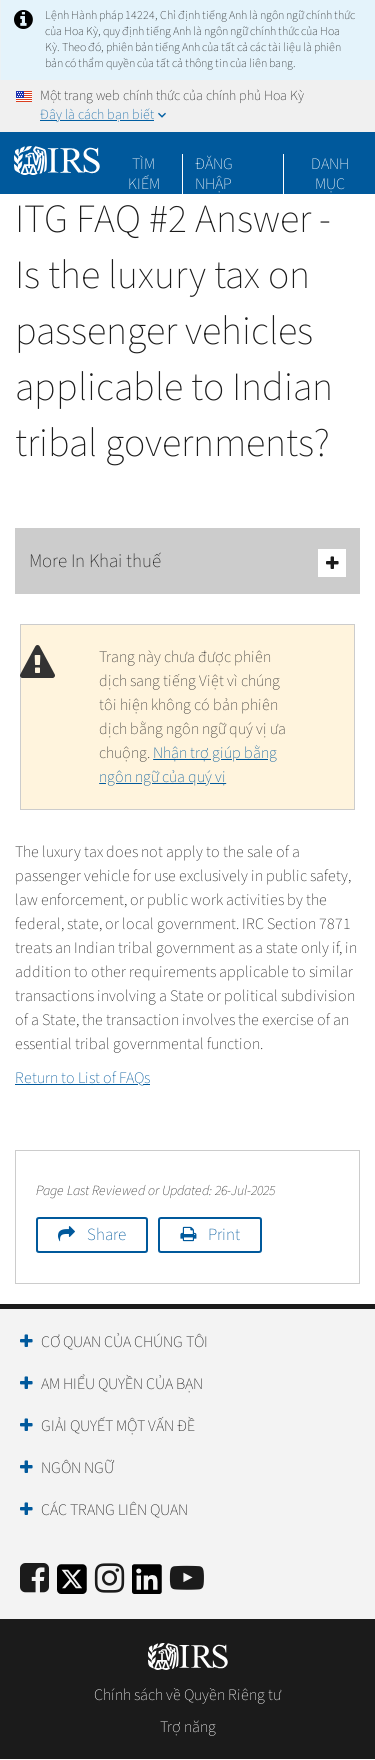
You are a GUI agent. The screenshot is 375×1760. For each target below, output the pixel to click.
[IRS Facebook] (34, 1579)
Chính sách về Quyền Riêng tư (187, 1695)
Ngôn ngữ (77, 1468)
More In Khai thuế (187, 562)
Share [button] (106, 1235)
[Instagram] (109, 1579)
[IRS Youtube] (187, 1579)
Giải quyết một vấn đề (118, 1426)
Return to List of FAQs (82, 1078)
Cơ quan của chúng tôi (124, 1342)
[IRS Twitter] (72, 1585)
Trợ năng (188, 1727)
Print (224, 1235)
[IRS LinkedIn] (147, 1585)
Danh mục (330, 164)
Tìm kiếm (144, 164)
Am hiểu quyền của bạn (122, 1384)
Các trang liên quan (114, 1510)
